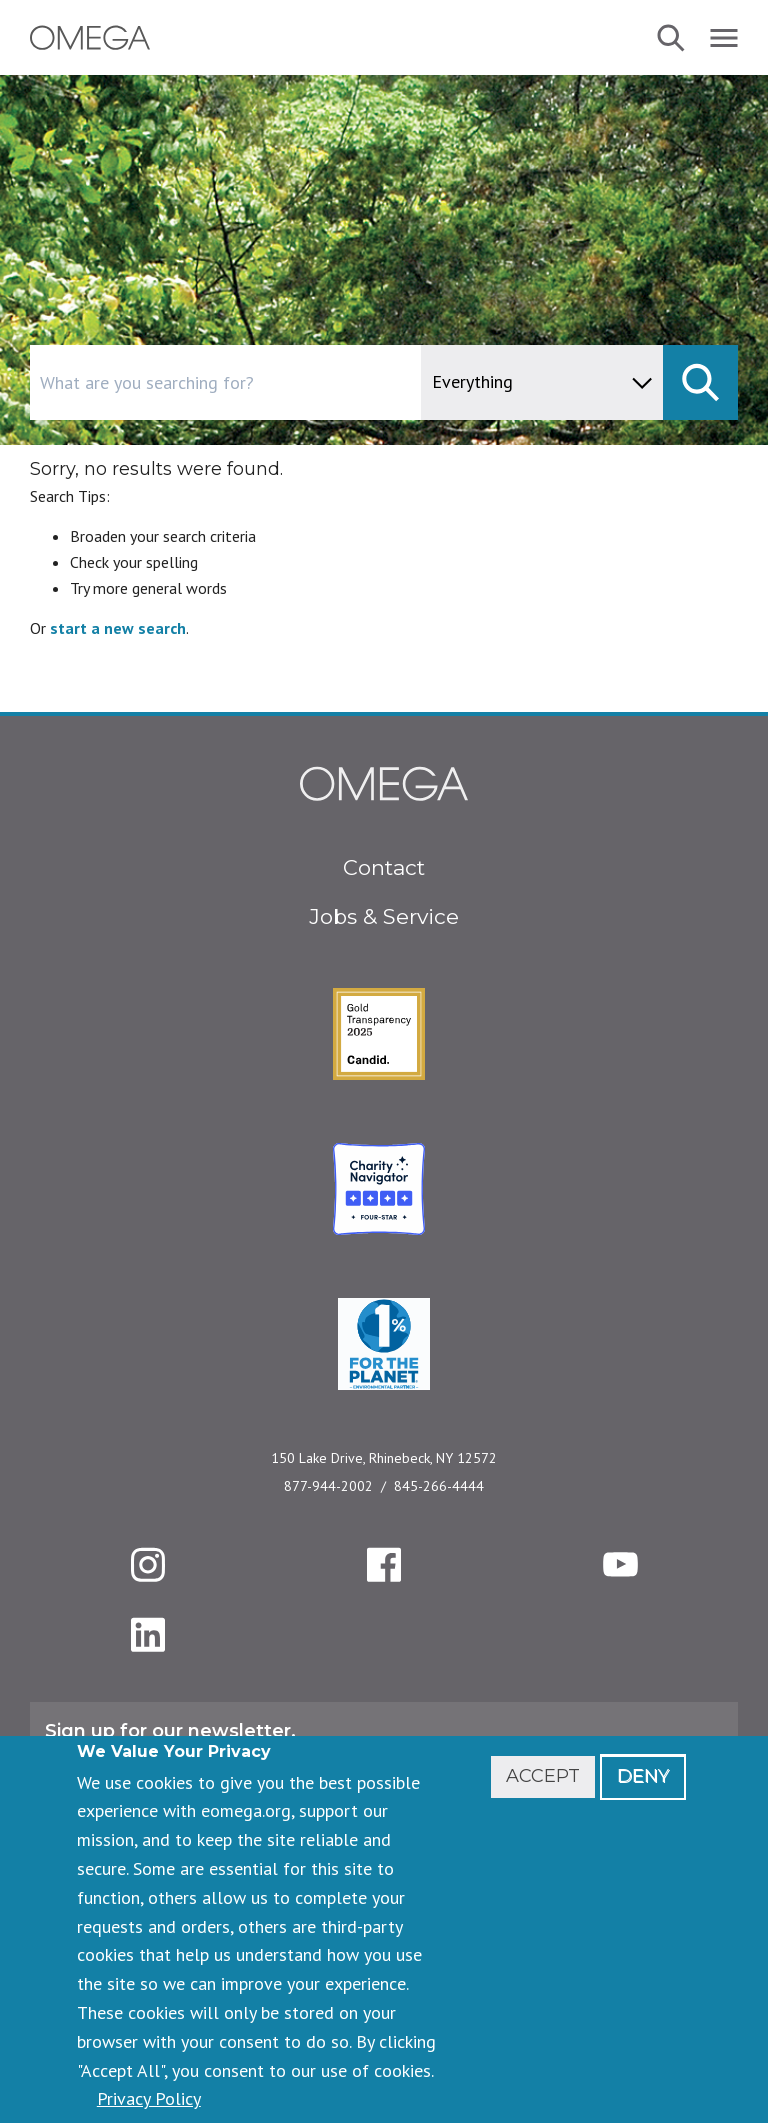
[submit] (700, 382)
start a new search (118, 628)
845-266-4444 (439, 1486)
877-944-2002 (328, 1486)
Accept (543, 1776)
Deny (643, 1776)
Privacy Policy (149, 2098)
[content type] (542, 382)
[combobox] (310, 382)
